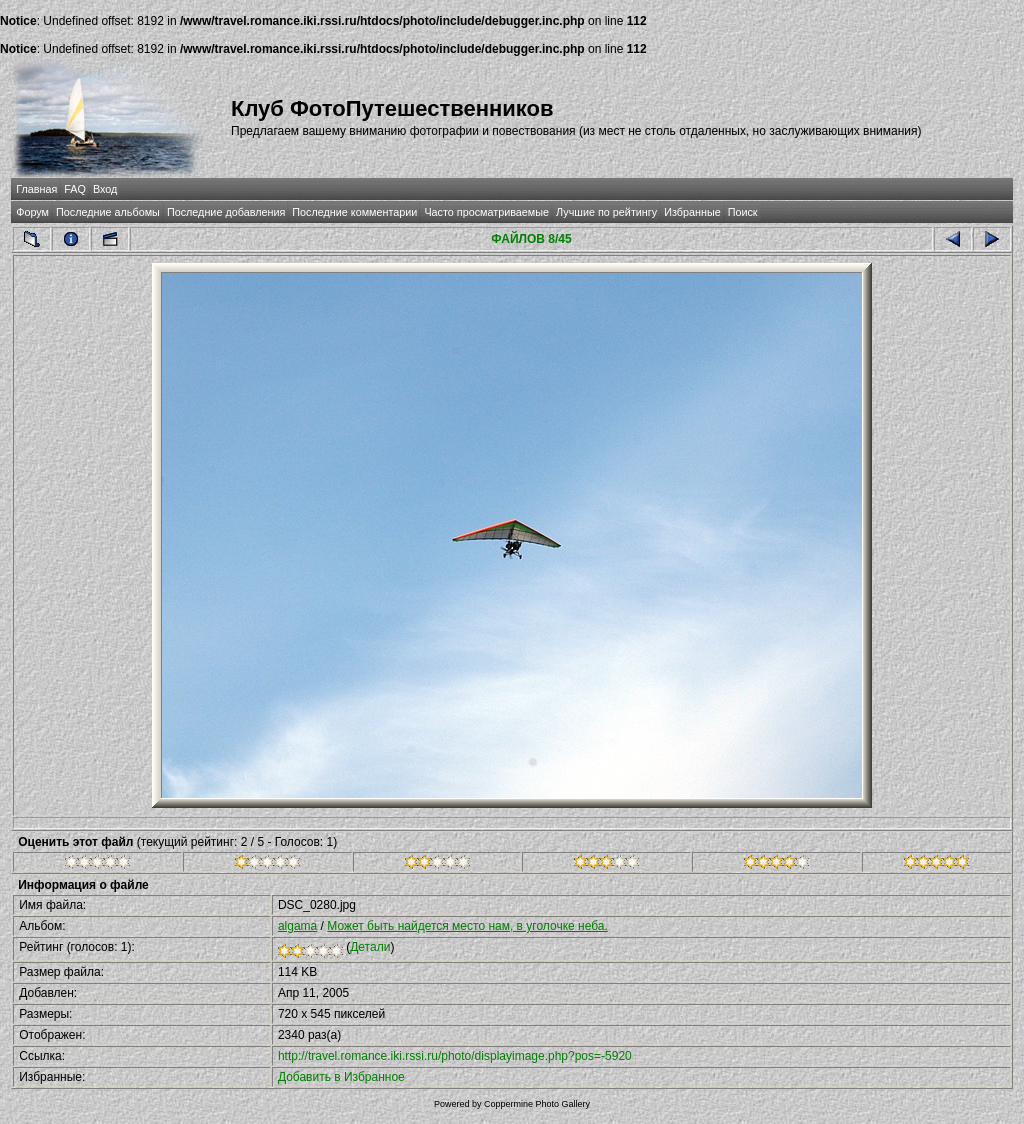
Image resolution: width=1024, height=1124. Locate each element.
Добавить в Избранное (341, 1077)
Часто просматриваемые (486, 212)
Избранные (692, 212)
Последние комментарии (354, 212)
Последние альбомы (108, 212)
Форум (32, 212)
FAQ (75, 189)
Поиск (743, 212)
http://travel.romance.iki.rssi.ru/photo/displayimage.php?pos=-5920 (455, 1056)
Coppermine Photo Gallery (537, 1104)
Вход (105, 189)
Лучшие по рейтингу (606, 212)
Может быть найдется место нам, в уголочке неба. (467, 926)
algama (297, 926)
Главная (36, 189)
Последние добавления (226, 212)
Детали (370, 947)
